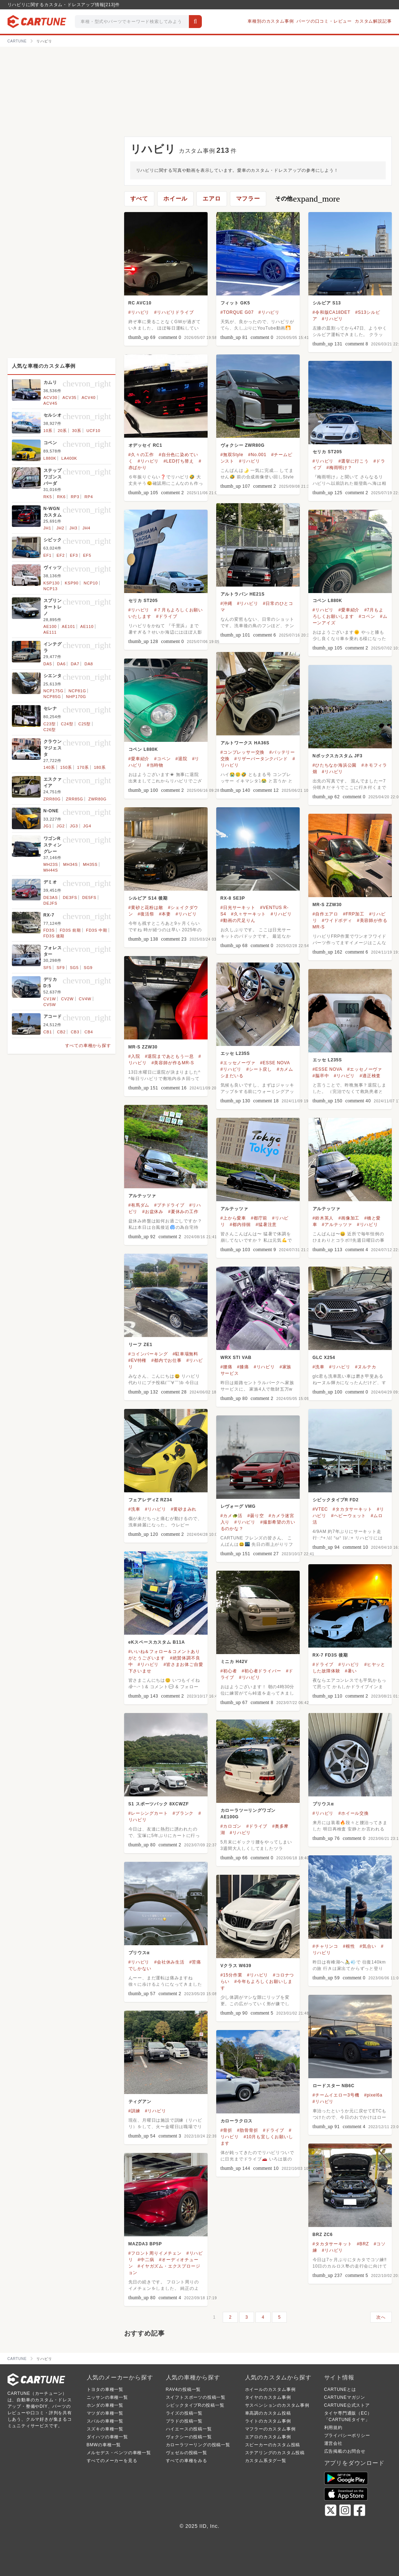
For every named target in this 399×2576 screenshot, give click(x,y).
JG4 (87, 826)
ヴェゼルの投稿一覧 (186, 2452)
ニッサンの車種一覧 (107, 2397)
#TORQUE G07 (237, 312)
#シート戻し (259, 1069)
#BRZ (363, 2243)
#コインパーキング (148, 1353)
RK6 (61, 497)
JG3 (74, 826)
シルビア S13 (327, 303)
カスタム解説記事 (373, 21)
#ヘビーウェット (348, 1515)
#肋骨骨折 (247, 2130)
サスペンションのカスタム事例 (277, 2405)
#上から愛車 (233, 1218)
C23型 (50, 724)
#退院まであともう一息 (169, 1056)
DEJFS (51, 903)
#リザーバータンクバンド (260, 758)
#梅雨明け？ (339, 467)
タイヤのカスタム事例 (268, 2397)
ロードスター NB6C (334, 2085)
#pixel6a (373, 2095)
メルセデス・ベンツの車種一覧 (119, 2452)
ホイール (175, 199)
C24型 (67, 724)
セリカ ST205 (327, 451)
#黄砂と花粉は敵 (145, 907)
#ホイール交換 (353, 1813)
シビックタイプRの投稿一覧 (195, 2405)
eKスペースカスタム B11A (156, 1642)
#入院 (134, 1056)
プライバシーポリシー (347, 2435)
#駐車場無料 (185, 1353)
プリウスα (323, 1803)
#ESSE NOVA (275, 1062)
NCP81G (77, 691)
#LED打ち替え (179, 461)
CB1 (48, 1032)
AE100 (50, 626)
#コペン (367, 616)
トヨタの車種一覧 (105, 2389)
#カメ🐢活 (232, 1515)
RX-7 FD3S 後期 (330, 1655)
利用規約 (333, 2427)
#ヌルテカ (365, 1366)
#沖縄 (226, 603)
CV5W (50, 1004)
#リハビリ (139, 312)
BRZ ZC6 (323, 2234)
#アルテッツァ (337, 1224)
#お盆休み (152, 1211)
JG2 (60, 826)
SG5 (74, 967)
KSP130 (52, 583)
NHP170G (76, 696)
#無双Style (232, 454)
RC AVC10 (139, 303)
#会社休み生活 (169, 1962)
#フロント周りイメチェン (155, 2253)
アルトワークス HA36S (245, 742)
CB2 (61, 1032)
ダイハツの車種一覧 (107, 2436)
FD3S (49, 930)
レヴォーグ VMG (238, 1506)
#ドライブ (166, 616)
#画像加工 (348, 1218)
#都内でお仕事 (166, 1360)
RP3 (75, 497)
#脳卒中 (321, 1075)
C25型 (84, 724)
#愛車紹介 (348, 609)
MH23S (51, 864)
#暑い (351, 1670)
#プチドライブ (169, 1205)
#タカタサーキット (352, 1509)
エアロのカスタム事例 (268, 2436)
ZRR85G (74, 799)
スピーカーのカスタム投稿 (272, 2444)
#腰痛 (226, 1366)
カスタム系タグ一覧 (265, 2460)
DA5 (48, 664)
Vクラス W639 (236, 1965)
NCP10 (90, 583)
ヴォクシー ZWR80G (243, 445)
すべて (139, 199)
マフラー (248, 199)
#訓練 (134, 2110)
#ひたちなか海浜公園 (335, 765)
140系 (49, 767)
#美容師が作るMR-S (172, 1062)
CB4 (89, 1032)
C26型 (50, 729)
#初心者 (229, 1670)
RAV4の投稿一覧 (183, 2389)
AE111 (50, 632)
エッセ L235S (235, 1053)
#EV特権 (137, 1360)
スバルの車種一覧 (105, 2421)
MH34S (70, 864)
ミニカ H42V (234, 1661)
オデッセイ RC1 (145, 445)
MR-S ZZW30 (327, 904)
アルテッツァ (142, 1195)
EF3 (74, 555)
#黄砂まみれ (183, 1509)
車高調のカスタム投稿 (268, 2413)
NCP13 (51, 589)
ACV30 (51, 397)
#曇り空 (255, 1515)
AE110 (87, 626)
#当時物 (155, 765)
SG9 (88, 967)
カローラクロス (237, 2120)
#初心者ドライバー (261, 1670)
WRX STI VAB (236, 1357)
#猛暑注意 (266, 1224)
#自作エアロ (325, 914)
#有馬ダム (139, 1205)
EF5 (87, 555)
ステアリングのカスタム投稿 (275, 2452)
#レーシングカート (148, 1813)
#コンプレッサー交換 (243, 752)
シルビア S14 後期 (148, 898)
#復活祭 (146, 914)
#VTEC (320, 1509)
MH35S (90, 864)
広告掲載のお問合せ (345, 2451)
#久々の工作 (141, 454)
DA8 (89, 664)
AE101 (68, 626)
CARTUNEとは (340, 2389)
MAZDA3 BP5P (145, 2243)
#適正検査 (370, 1075)
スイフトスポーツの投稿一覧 (196, 2397)
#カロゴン (231, 1826)
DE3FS (70, 897)
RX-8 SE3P (233, 898)
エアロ (212, 199)
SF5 (48, 967)
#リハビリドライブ (174, 312)
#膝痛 (243, 1366)
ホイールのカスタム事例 (270, 2389)
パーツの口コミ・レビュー (324, 21)
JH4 (86, 528)
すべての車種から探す (88, 1045)
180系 (100, 767)
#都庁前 (259, 1218)
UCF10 (93, 430)
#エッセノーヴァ (238, 1062)
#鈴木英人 (323, 1218)
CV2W (67, 999)
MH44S (51, 870)
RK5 (48, 497)
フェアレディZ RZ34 (150, 1499)
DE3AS (51, 897)
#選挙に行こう (353, 461)
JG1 (48, 826)
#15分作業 (231, 1975)
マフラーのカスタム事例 (270, 2429)
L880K (50, 458)
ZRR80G (52, 799)
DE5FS (89, 897)
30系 (76, 430)
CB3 (75, 1032)
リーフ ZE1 (140, 1344)
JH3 (73, 528)
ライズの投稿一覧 (184, 2413)
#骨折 (226, 2130)
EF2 (60, 555)
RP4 (89, 497)
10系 (48, 430)
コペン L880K (328, 600)
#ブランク (183, 1813)
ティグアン (139, 2101)
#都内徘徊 (240, 1224)
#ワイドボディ (337, 920)
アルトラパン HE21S (243, 594)
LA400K (69, 458)
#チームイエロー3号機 (336, 2095)
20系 (62, 430)
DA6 (61, 664)
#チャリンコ (325, 1946)
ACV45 (51, 403)
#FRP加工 (353, 914)
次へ (381, 2317)
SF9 (60, 967)
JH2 (60, 528)
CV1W (50, 999)
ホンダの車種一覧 (105, 2405)
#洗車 (319, 1366)
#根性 (349, 1946)
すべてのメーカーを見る (112, 2460)
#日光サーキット (238, 907)
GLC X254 (324, 1357)
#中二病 (146, 2259)
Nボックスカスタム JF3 (338, 755)
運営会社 (333, 2443)
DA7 (75, 664)
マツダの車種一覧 (105, 2413)
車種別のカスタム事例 (271, 21)
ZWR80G (97, 799)
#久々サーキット (248, 914)
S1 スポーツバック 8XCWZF (158, 1803)
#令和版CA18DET (332, 312)
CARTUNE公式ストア (347, 2405)
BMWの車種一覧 (104, 2444)
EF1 (48, 555)
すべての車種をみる (186, 2460)
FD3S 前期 (70, 930)
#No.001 (257, 454)
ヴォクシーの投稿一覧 (189, 2436)
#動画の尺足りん (238, 920)
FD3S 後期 (54, 936)
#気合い (368, 1946)
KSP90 (71, 583)
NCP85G (52, 696)
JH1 (47, 528)
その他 (307, 198)
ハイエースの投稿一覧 (189, 2429)
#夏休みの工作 (183, 1211)
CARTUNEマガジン (345, 2397)
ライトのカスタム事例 (268, 2421)
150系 (66, 767)
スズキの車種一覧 (105, 2429)
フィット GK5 (235, 303)
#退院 (181, 758)
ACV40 (89, 397)
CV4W (85, 999)
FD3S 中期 (96, 930)
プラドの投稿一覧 (184, 2421)
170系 (83, 767)
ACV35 (70, 397)
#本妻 (165, 914)
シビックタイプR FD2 (336, 1499)
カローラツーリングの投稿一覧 (198, 2444)
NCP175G (54, 691)
